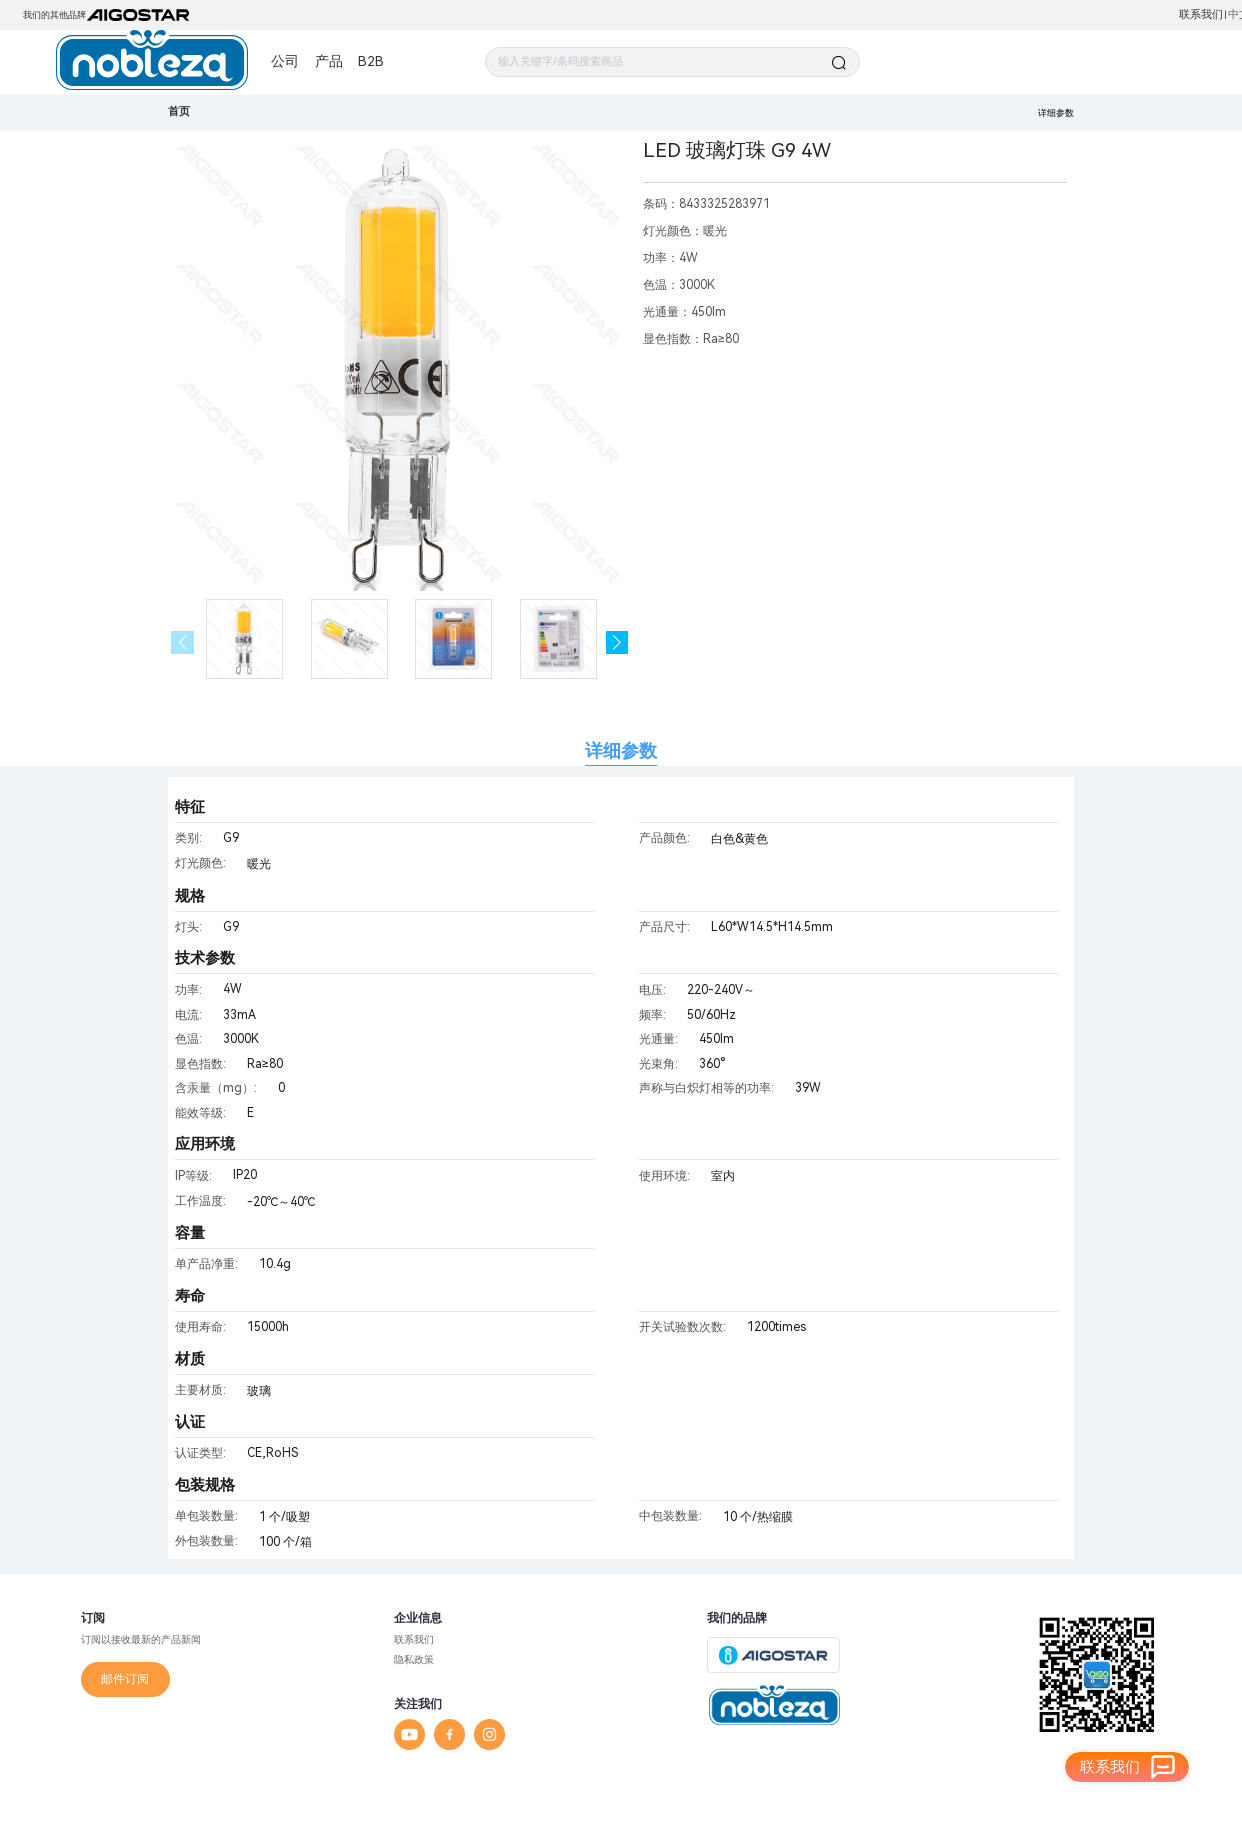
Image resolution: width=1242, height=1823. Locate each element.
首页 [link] (179, 111)
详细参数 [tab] (621, 750)
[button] (617, 642)
